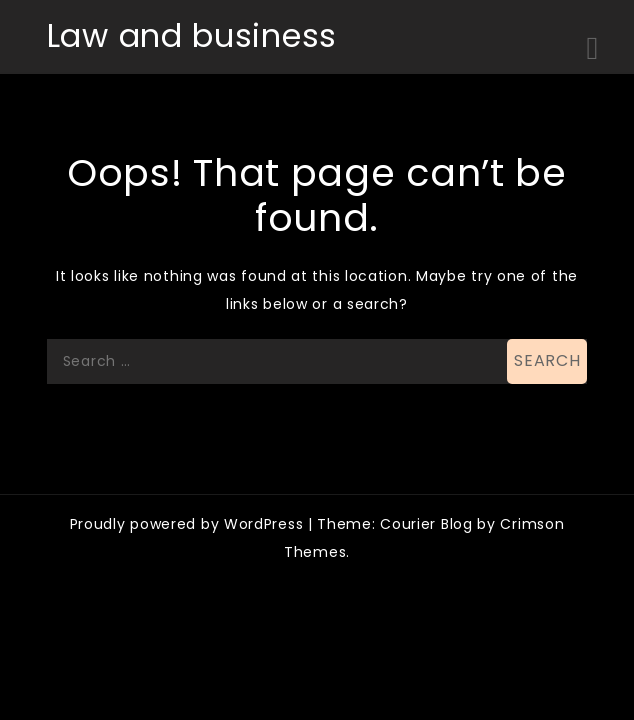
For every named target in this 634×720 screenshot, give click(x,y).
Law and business (192, 35)
